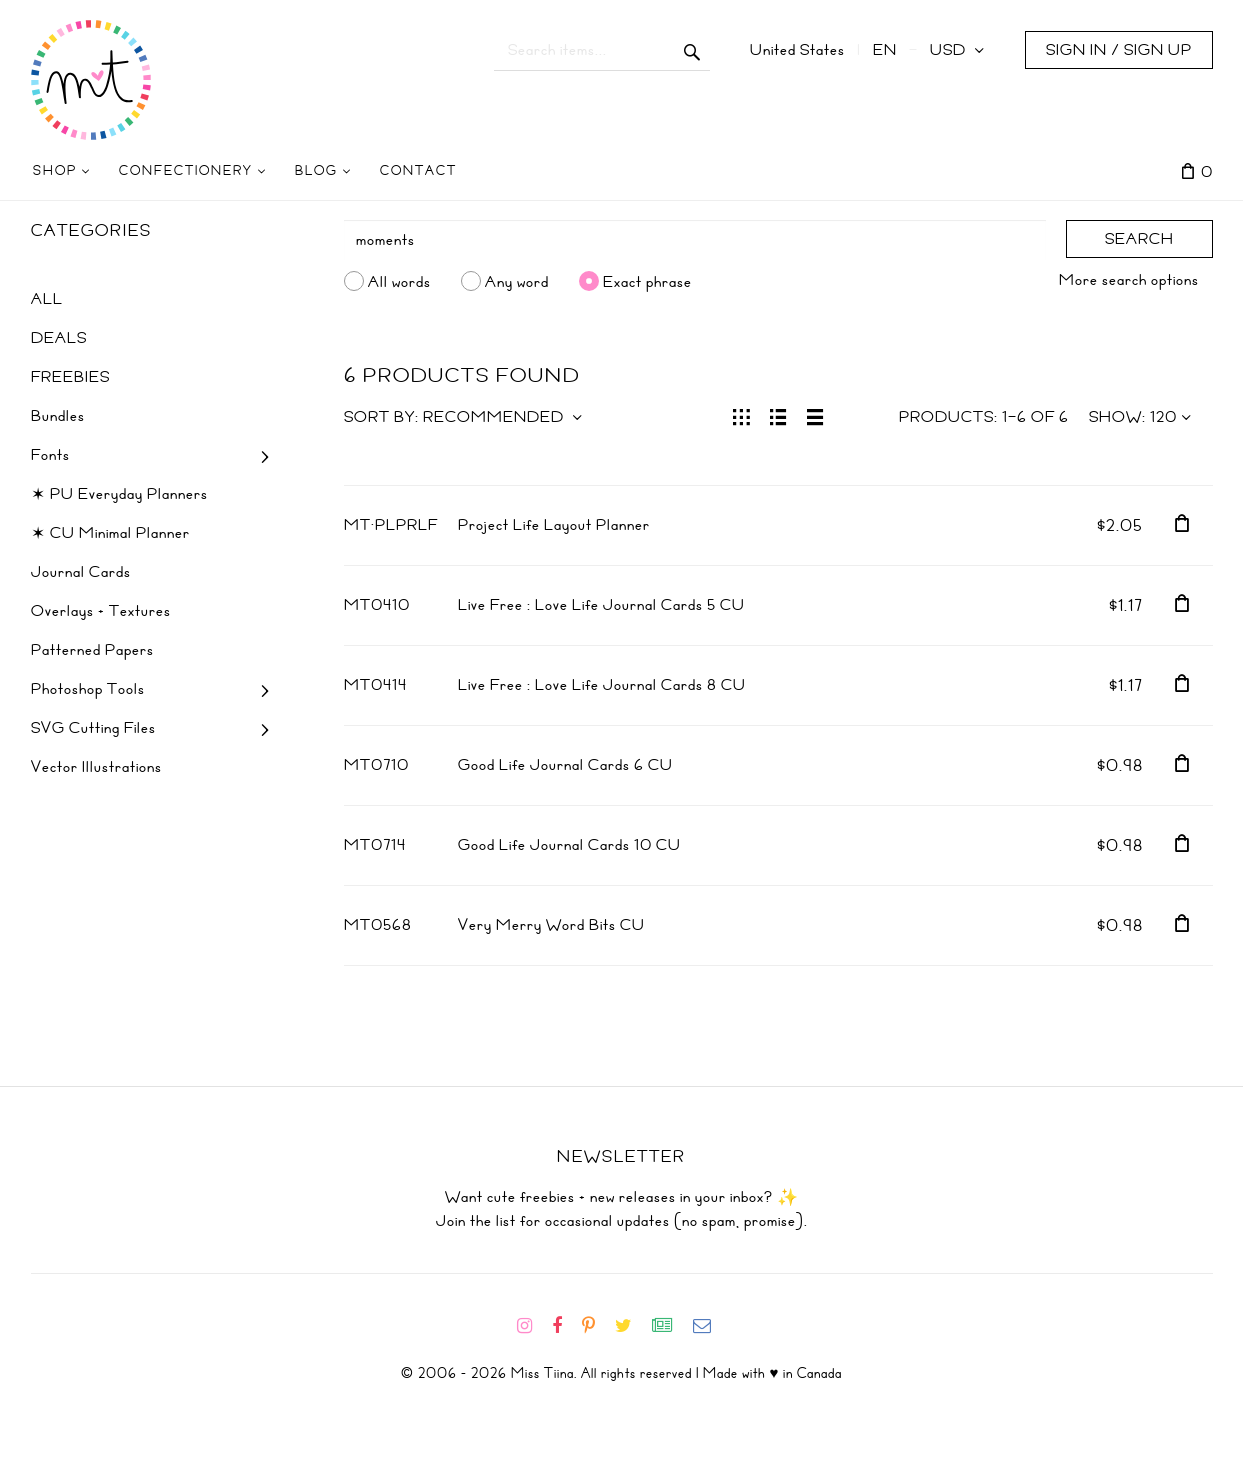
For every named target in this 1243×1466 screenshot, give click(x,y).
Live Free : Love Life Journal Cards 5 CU (601, 605)
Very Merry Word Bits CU (551, 925)
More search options (1129, 280)
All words (399, 281)
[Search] (695, 240)
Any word (517, 281)
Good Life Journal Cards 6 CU (565, 765)
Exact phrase (647, 281)
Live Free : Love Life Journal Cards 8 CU (602, 685)
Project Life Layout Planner (554, 525)
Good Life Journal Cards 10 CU (569, 845)
